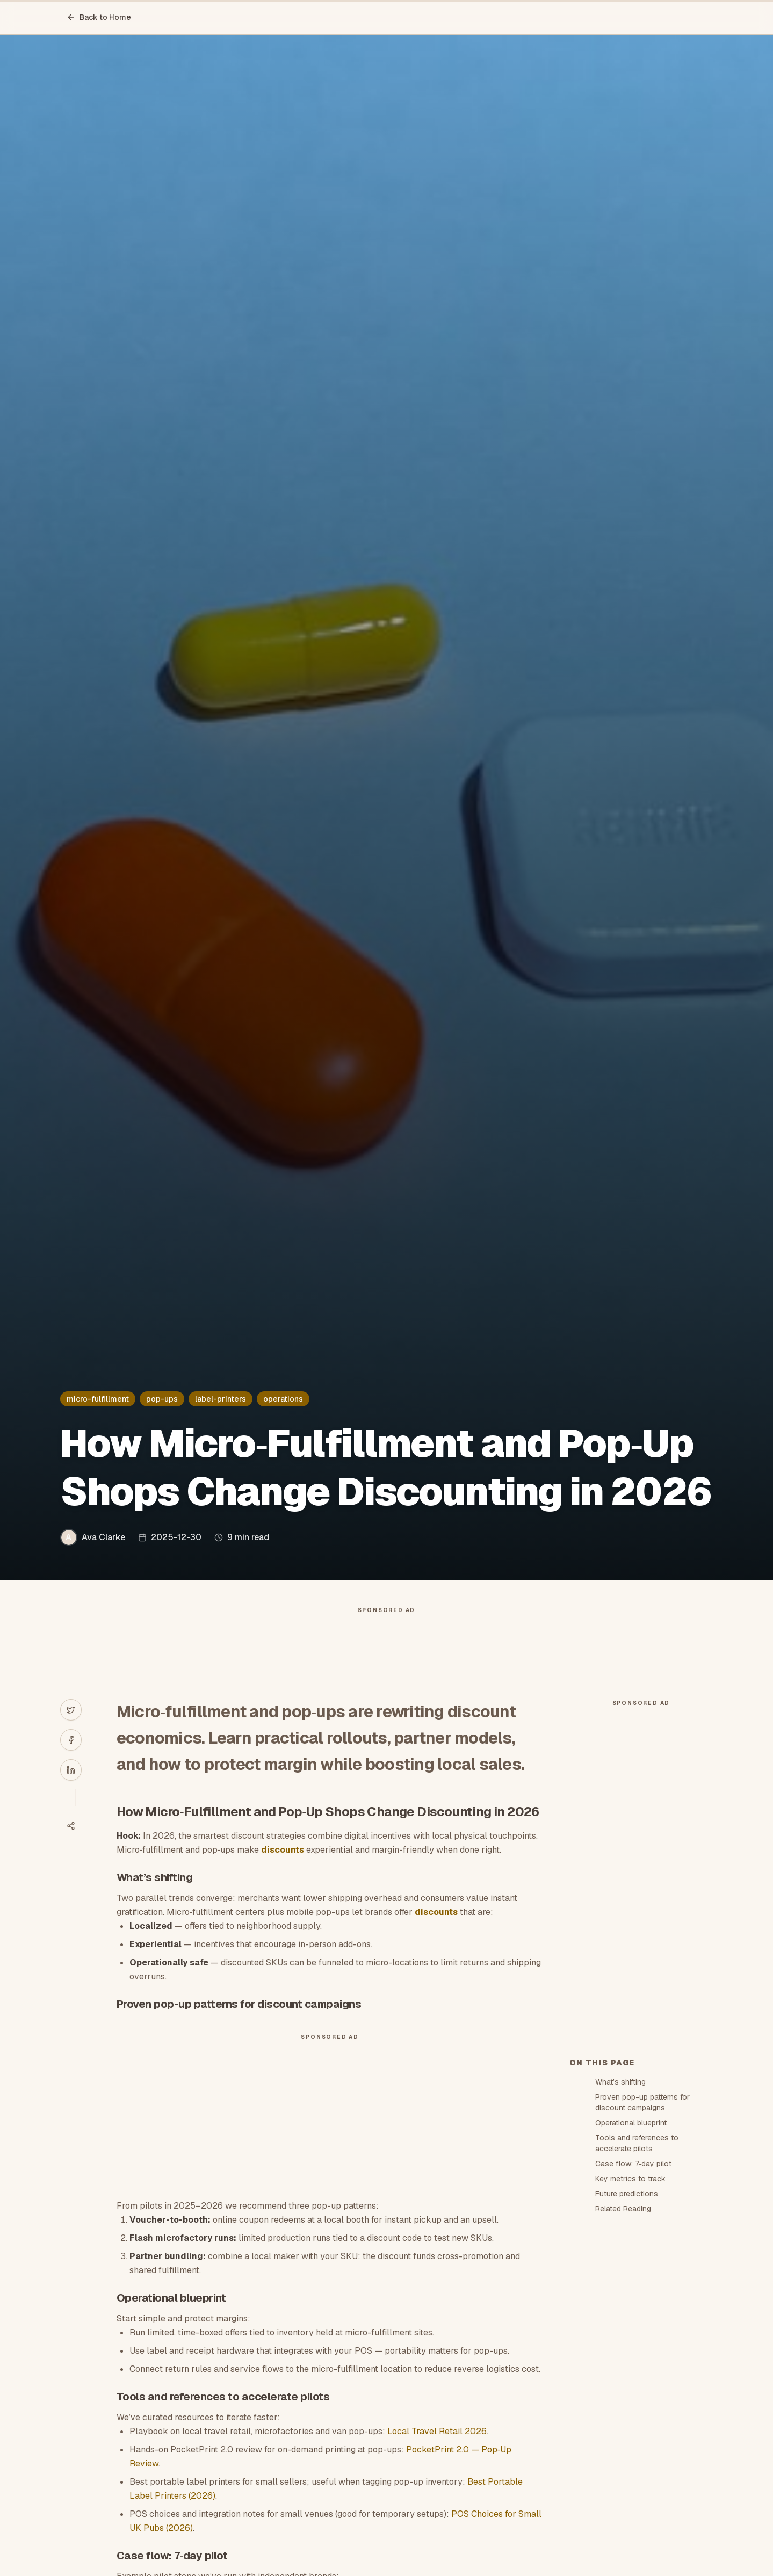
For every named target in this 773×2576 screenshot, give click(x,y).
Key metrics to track (630, 2178)
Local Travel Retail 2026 (437, 2431)
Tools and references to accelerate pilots (636, 2143)
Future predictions (626, 2193)
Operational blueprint (631, 2123)
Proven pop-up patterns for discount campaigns (642, 2102)
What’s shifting (620, 2082)
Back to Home (99, 17)
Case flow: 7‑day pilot (633, 2163)
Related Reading (623, 2209)
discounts (282, 1849)
